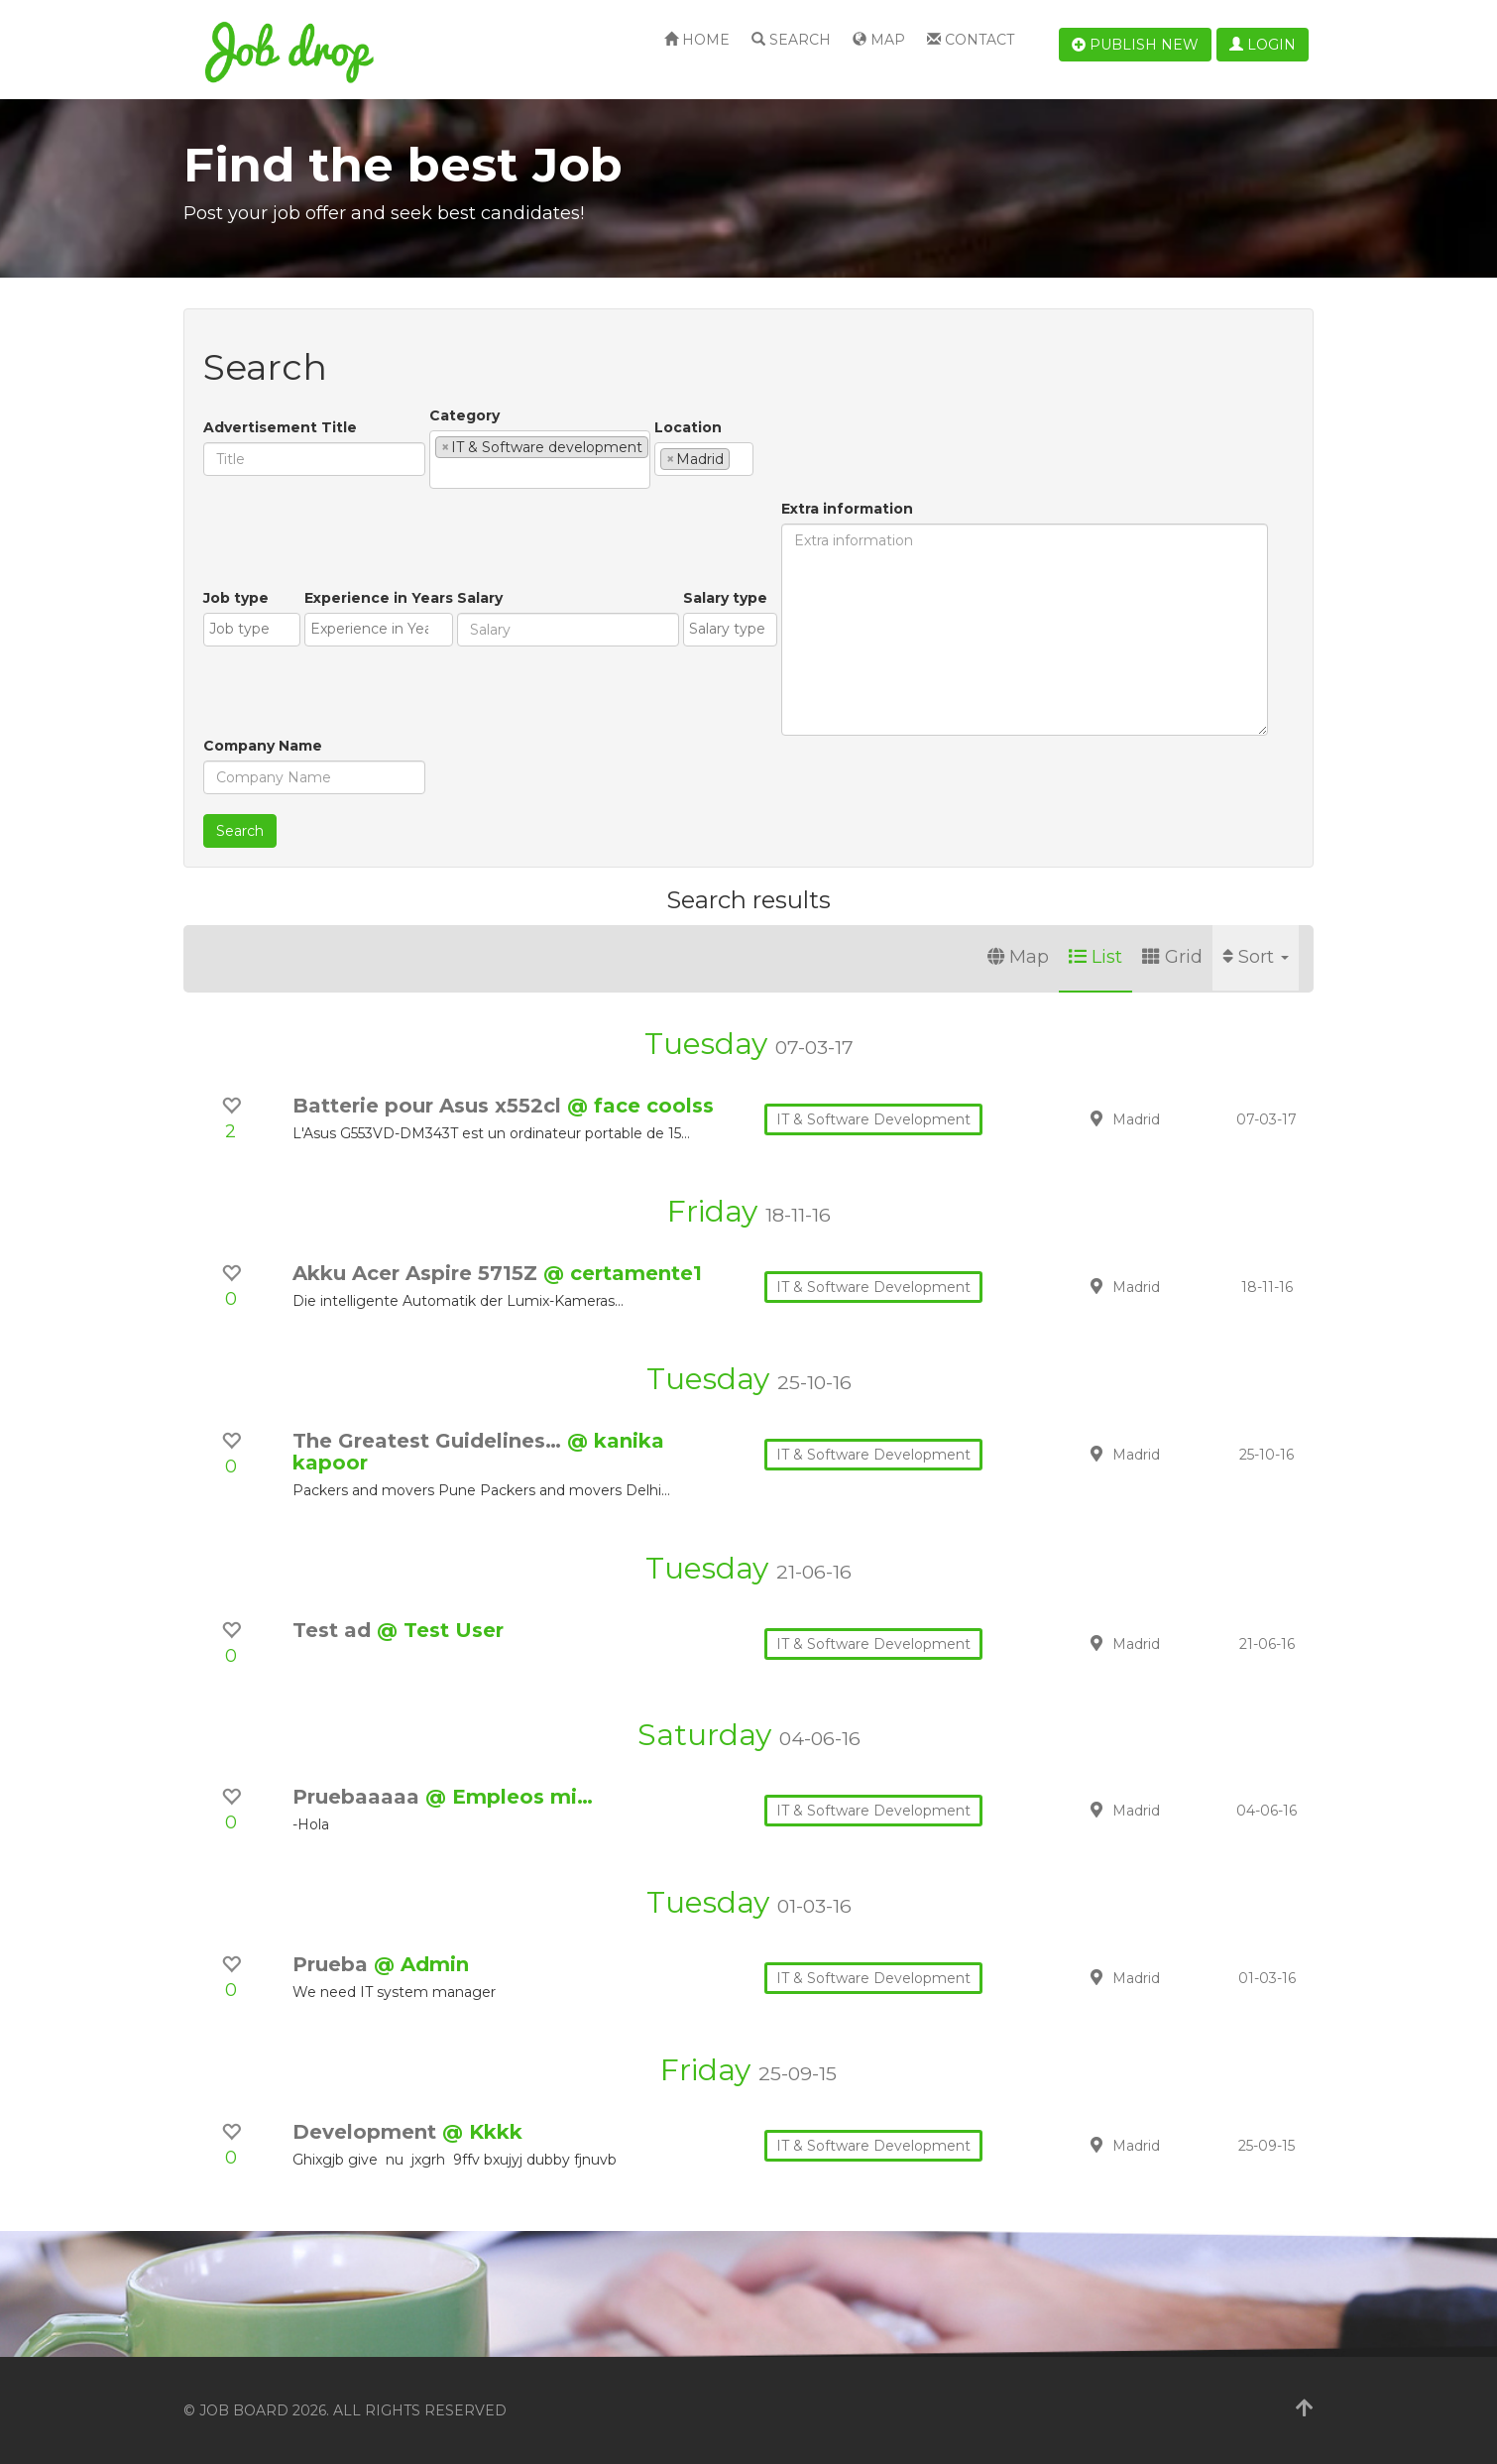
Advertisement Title (280, 427)
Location (688, 427)
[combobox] (539, 459)
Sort (1255, 957)
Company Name (262, 746)
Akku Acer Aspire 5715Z (417, 1273)
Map (879, 40)
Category (464, 415)
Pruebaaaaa (358, 1797)
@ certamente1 (622, 1273)
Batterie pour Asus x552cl (429, 1105)
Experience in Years (378, 598)
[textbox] (440, 473)
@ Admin (421, 1964)
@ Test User (440, 1630)
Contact (970, 40)
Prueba (333, 1964)
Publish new (1135, 45)
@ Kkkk (482, 2132)
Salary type (725, 598)
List (1095, 957)
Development (367, 2132)
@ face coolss (640, 1105)
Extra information (847, 509)
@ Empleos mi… (509, 1797)
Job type (236, 598)
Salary (480, 598)
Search (791, 40)
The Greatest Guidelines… (429, 1441)
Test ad (334, 1630)
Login (1262, 45)
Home (697, 40)
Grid (1172, 957)
